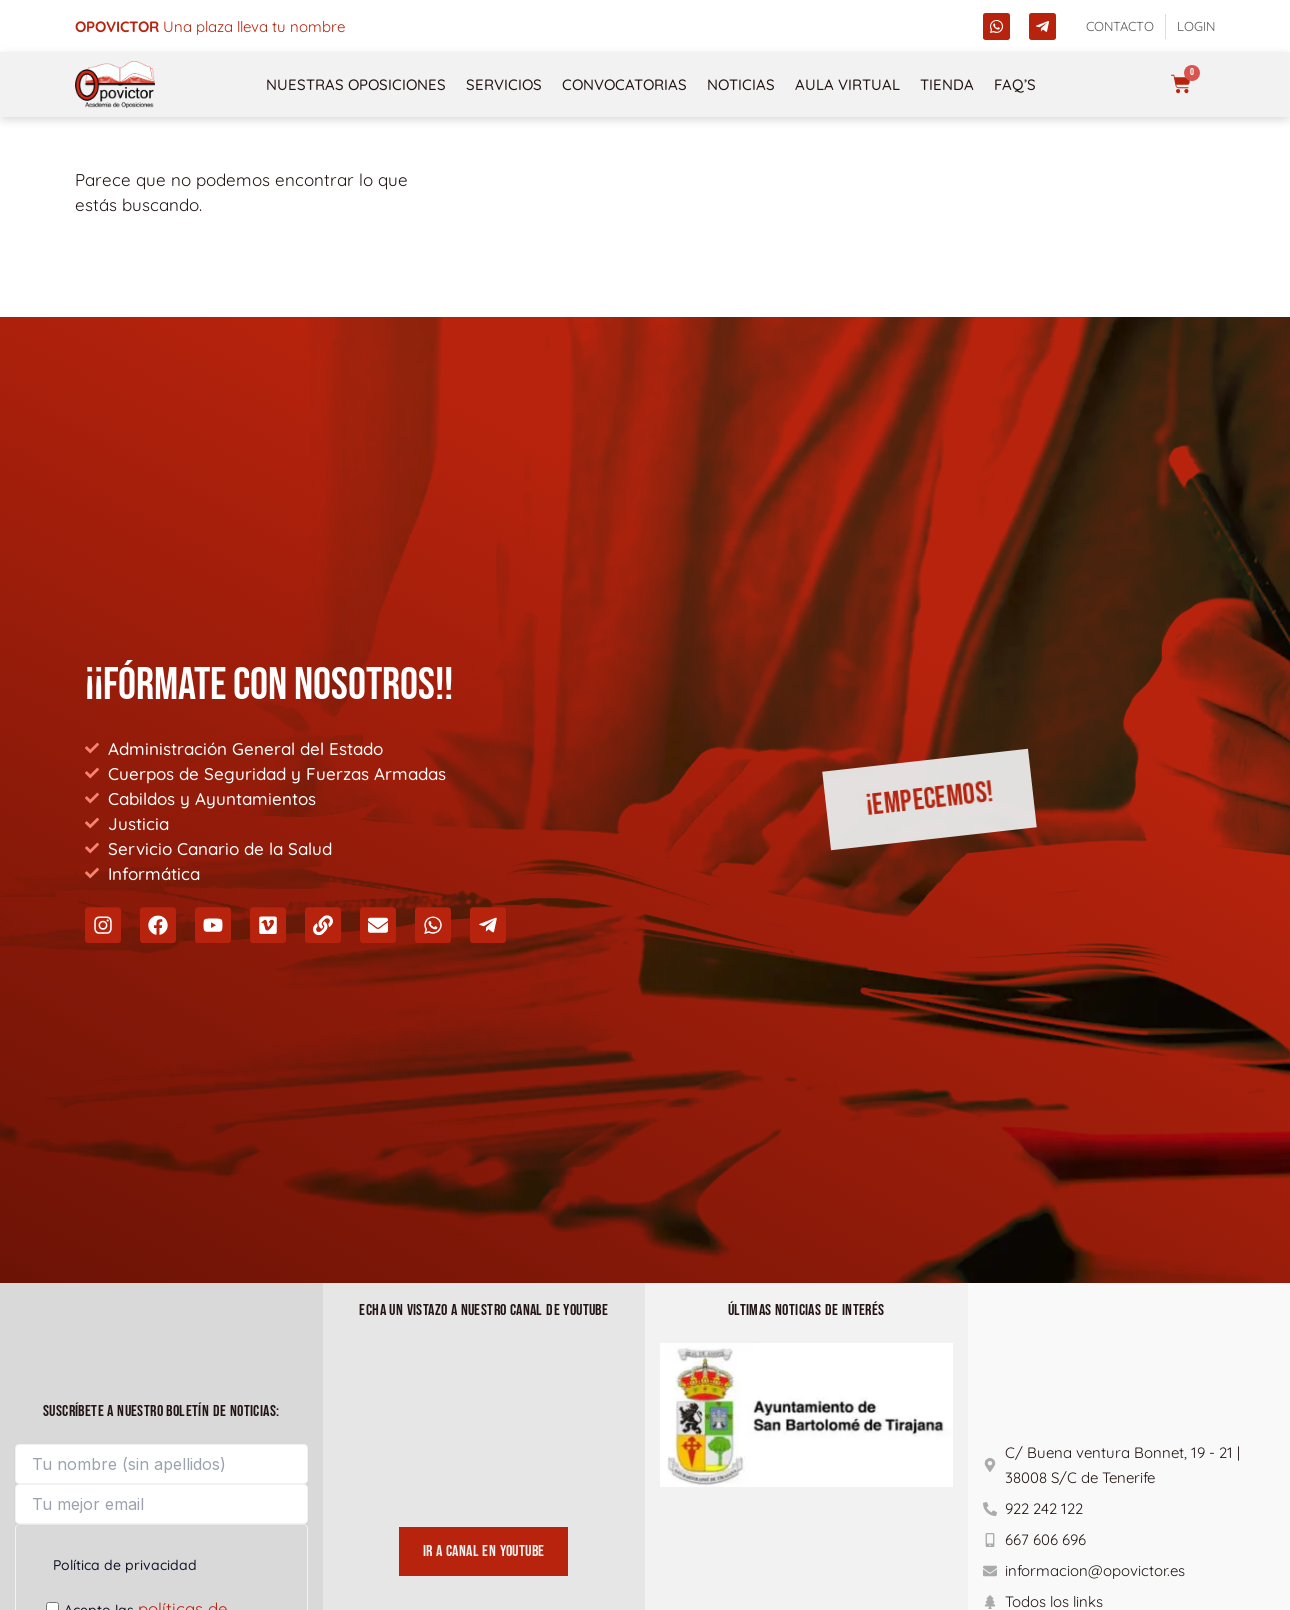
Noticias (741, 84)
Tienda (947, 84)
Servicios (504, 84)
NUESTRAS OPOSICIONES (356, 84)
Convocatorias (624, 84)
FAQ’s (1015, 84)
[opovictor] (115, 84)
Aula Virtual (847, 84)
